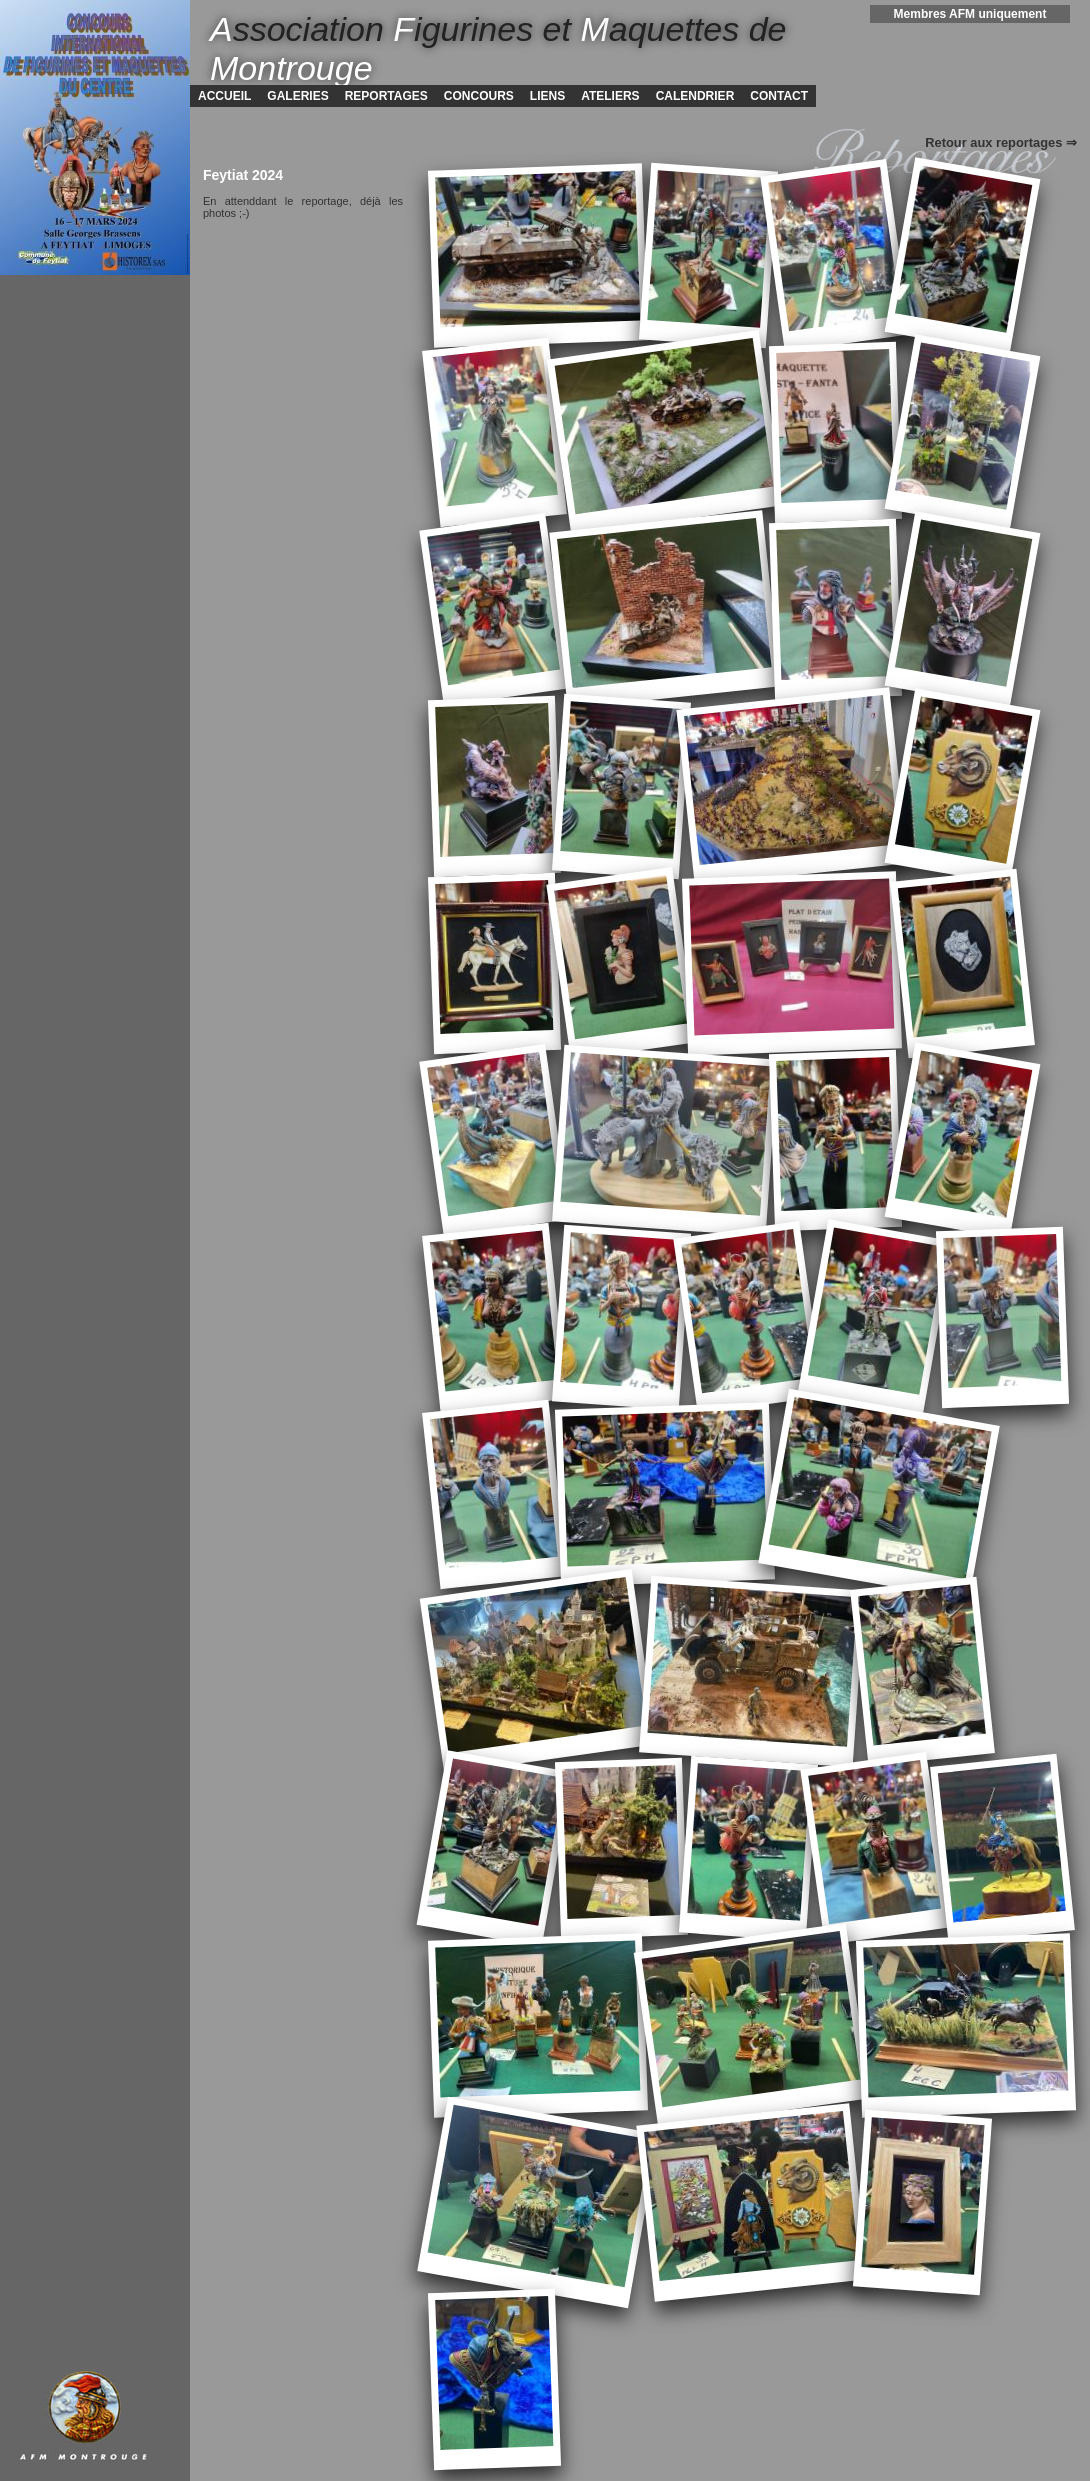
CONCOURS (479, 96)
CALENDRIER (695, 96)
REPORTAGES (386, 96)
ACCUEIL (224, 96)
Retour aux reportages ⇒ (1001, 142)
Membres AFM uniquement (970, 14)
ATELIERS (610, 96)
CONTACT (779, 96)
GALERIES (297, 96)
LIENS (547, 96)
